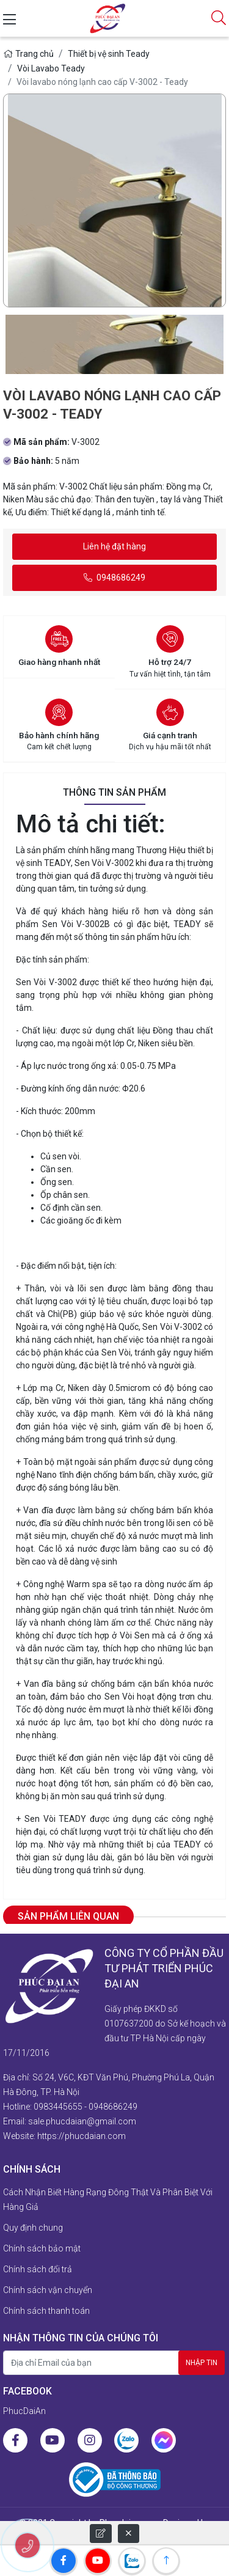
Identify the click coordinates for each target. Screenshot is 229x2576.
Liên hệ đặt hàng (114, 546)
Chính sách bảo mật (42, 2248)
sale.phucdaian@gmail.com (82, 2121)
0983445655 (58, 2107)
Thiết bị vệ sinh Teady (109, 54)
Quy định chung (33, 2228)
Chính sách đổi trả (37, 2269)
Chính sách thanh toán (46, 2311)
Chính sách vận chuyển (47, 2290)
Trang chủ (28, 54)
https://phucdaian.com (81, 2136)
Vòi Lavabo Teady (51, 68)
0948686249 (114, 577)
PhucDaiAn (24, 2411)
